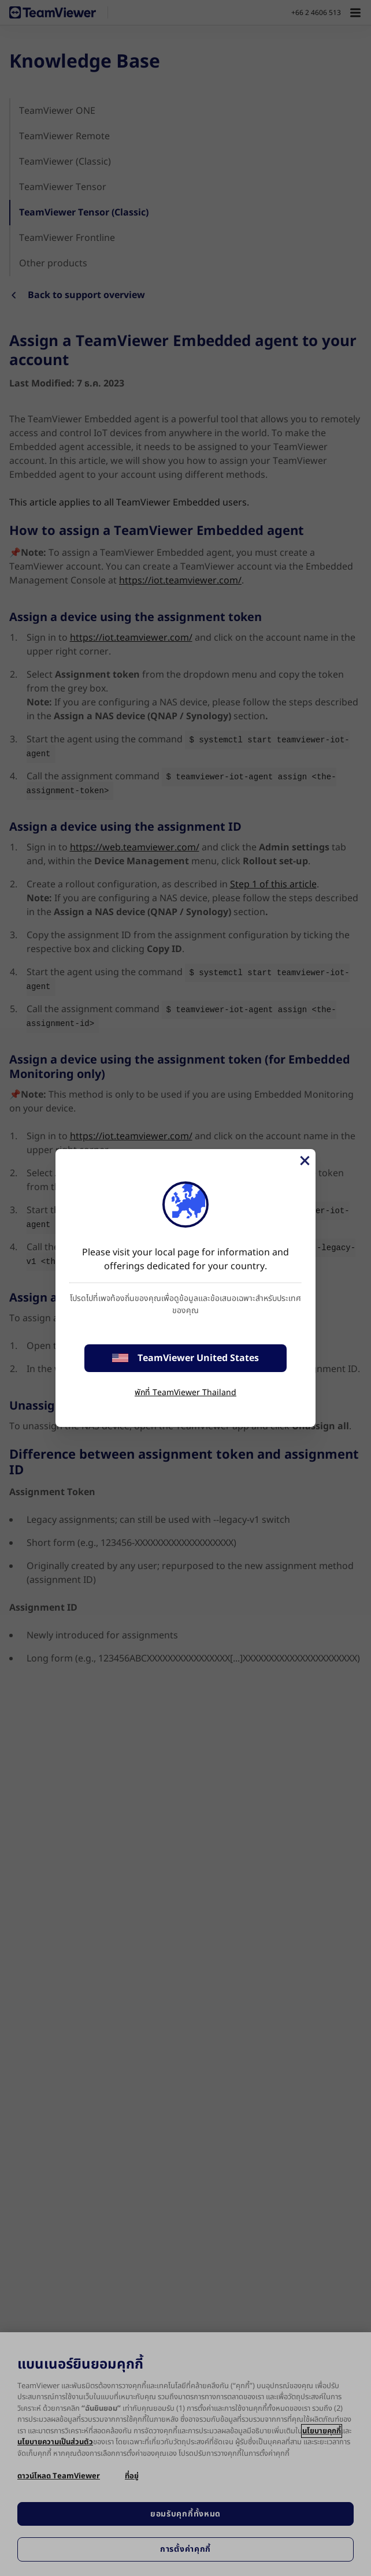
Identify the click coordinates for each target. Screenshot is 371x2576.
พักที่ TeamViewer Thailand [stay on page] (185, 1392)
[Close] (304, 1160)
